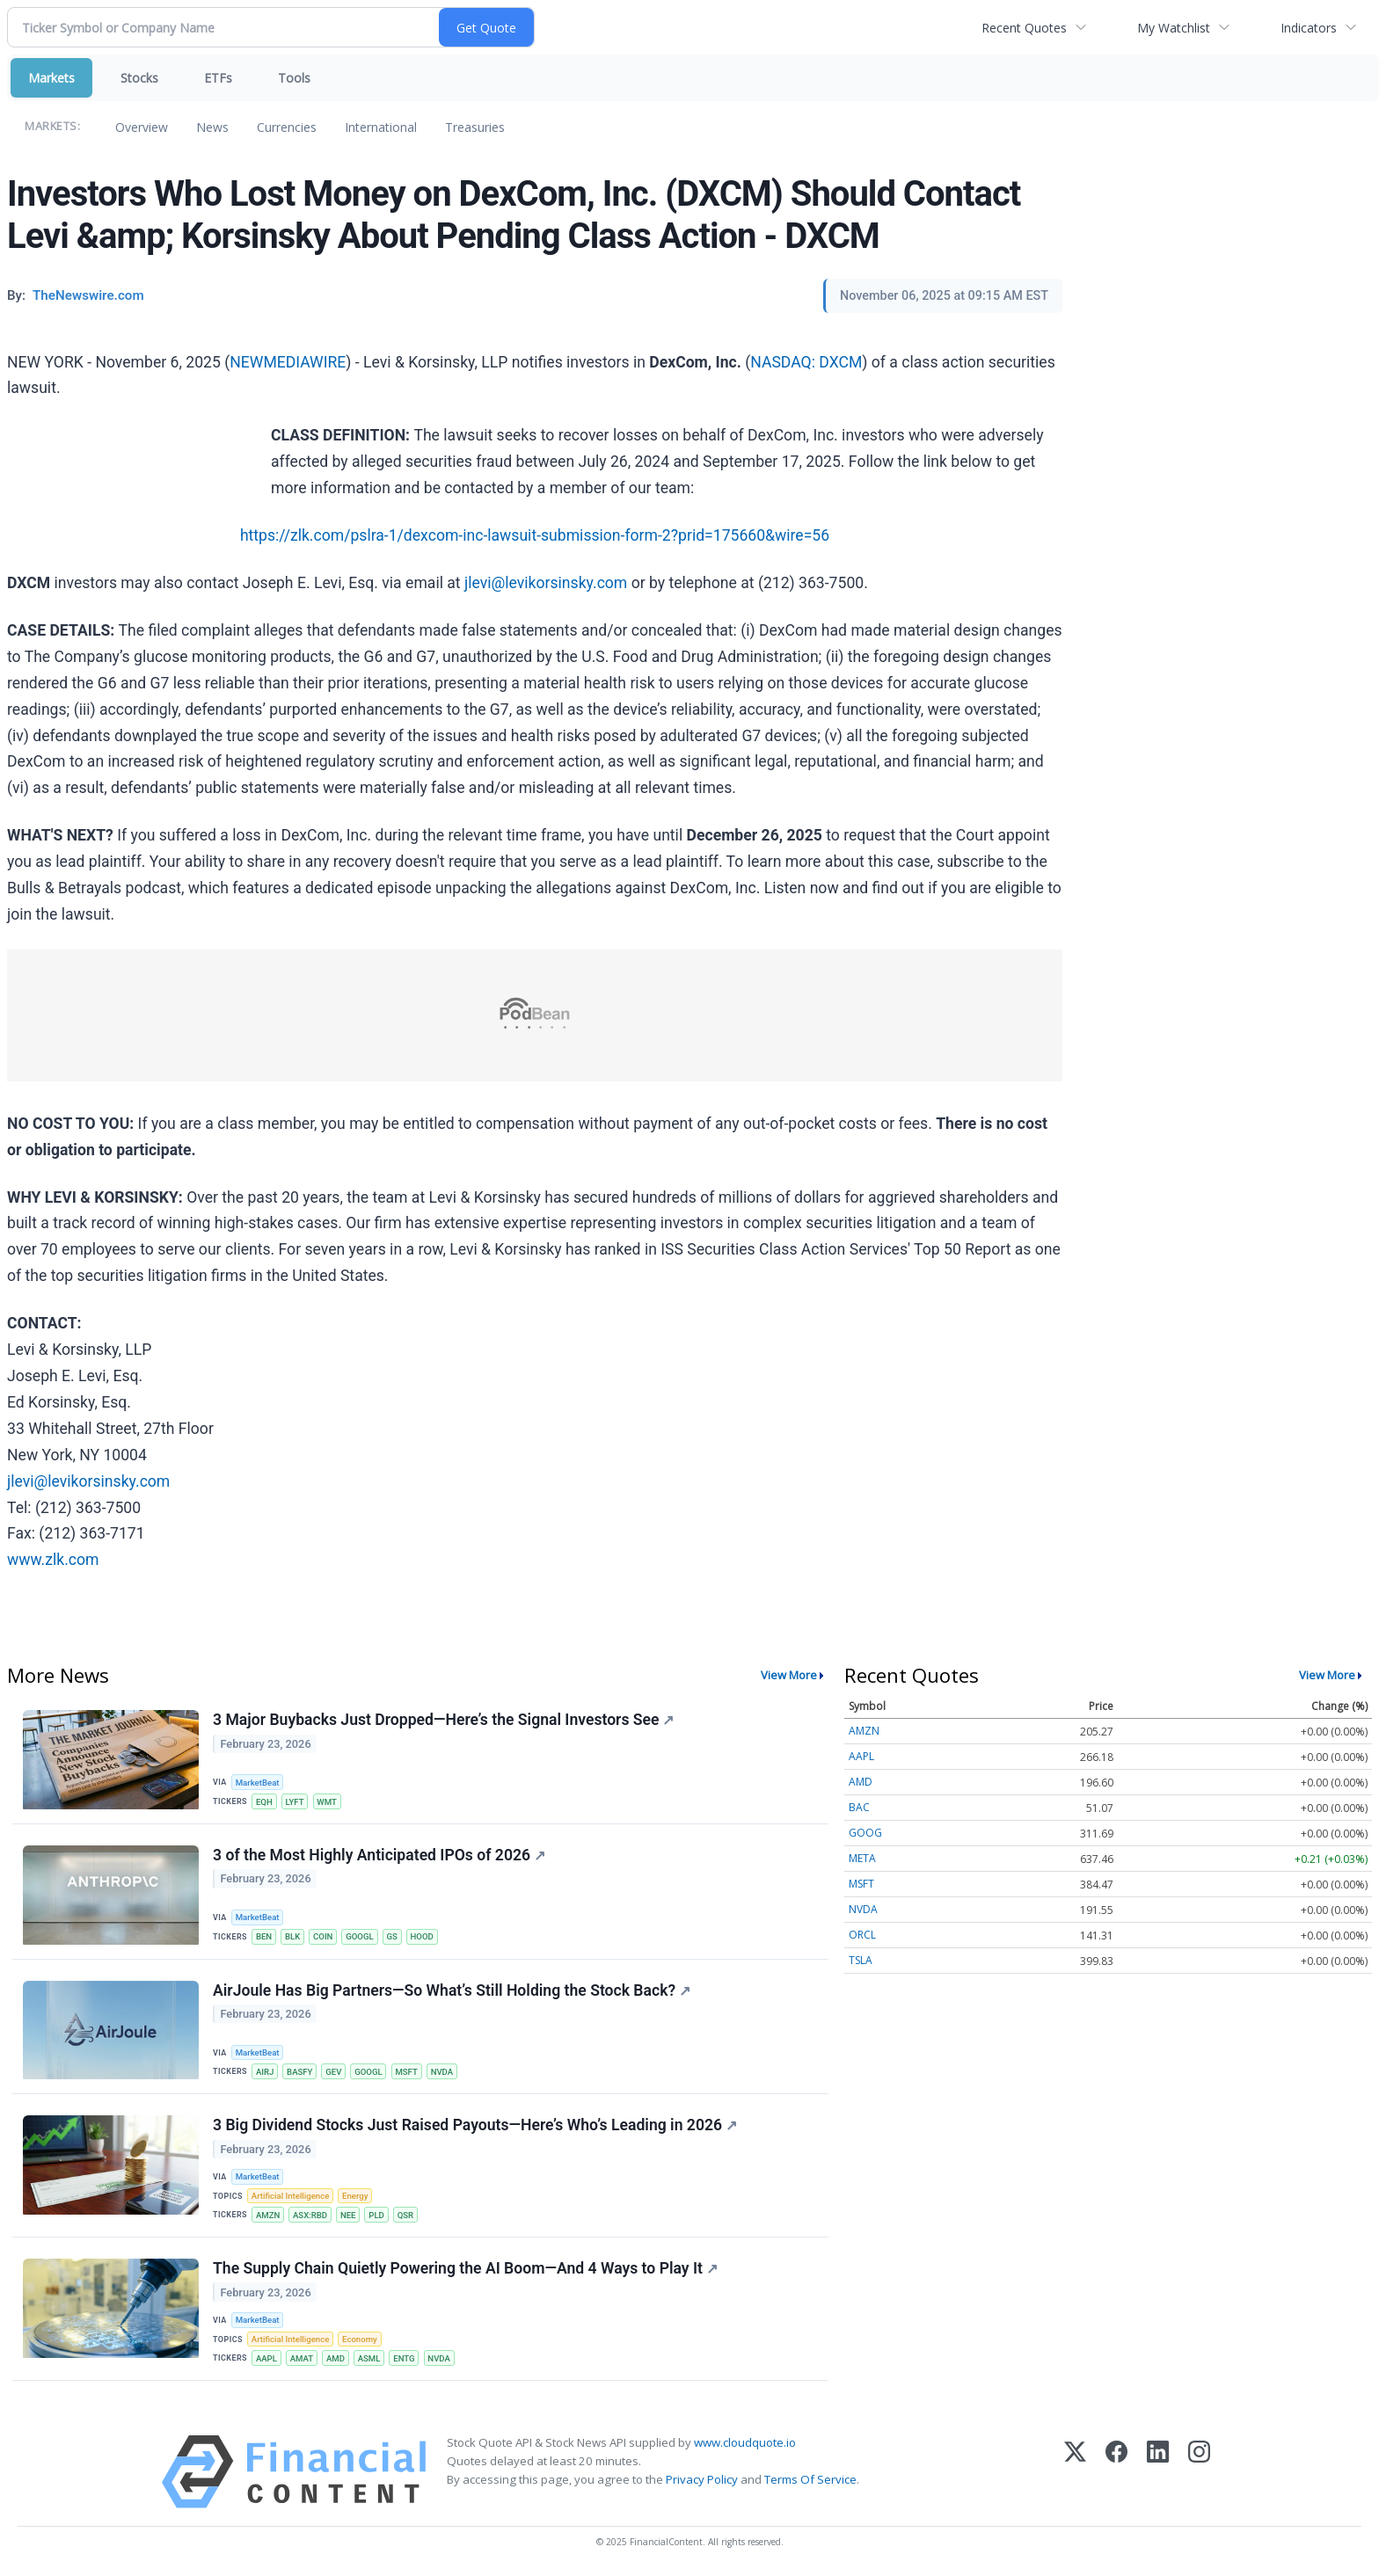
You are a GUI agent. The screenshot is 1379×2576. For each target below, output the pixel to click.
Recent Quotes (1024, 27)
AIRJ (265, 2072)
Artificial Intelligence (290, 2196)
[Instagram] (1199, 2472)
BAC (859, 1807)
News (212, 127)
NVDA (442, 2072)
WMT (327, 1802)
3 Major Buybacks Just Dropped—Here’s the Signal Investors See (443, 1719)
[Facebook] (1116, 2472)
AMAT (301, 2358)
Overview (141, 127)
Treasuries (475, 127)
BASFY (299, 2072)
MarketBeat (258, 1782)
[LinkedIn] (1158, 2472)
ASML (369, 2358)
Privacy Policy (702, 2479)
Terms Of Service (810, 2479)
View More (789, 1675)
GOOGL (359, 1936)
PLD (376, 2215)
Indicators (1308, 27)
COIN (322, 1936)
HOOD (422, 1936)
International (381, 127)
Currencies (287, 127)
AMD (335, 2358)
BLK (292, 1936)
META (862, 1858)
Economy (359, 2339)
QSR (405, 2215)
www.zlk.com (52, 1559)
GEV (333, 2072)
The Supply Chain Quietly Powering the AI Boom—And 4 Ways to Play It (465, 2268)
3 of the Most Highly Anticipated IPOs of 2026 (379, 1855)
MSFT (406, 2072)
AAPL (266, 2358)
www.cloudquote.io (745, 2442)
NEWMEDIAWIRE (288, 362)
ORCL (862, 1934)
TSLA (860, 1960)
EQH (264, 1802)
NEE (348, 2215)
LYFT (295, 1802)
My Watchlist (1173, 27)
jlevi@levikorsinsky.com (545, 583)
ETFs (218, 77)
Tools (294, 77)
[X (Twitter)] (1075, 2472)
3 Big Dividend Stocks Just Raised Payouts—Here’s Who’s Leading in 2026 (475, 2125)
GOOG (865, 1832)
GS (391, 1936)
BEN (264, 1936)
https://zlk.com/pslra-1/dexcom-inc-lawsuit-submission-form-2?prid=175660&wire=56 (534, 535)
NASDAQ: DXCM (806, 362)
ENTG (403, 2358)
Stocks (139, 77)
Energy (355, 2196)
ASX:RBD (310, 2215)
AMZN (268, 2215)
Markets (51, 77)
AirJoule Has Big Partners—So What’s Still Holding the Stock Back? (451, 1990)
